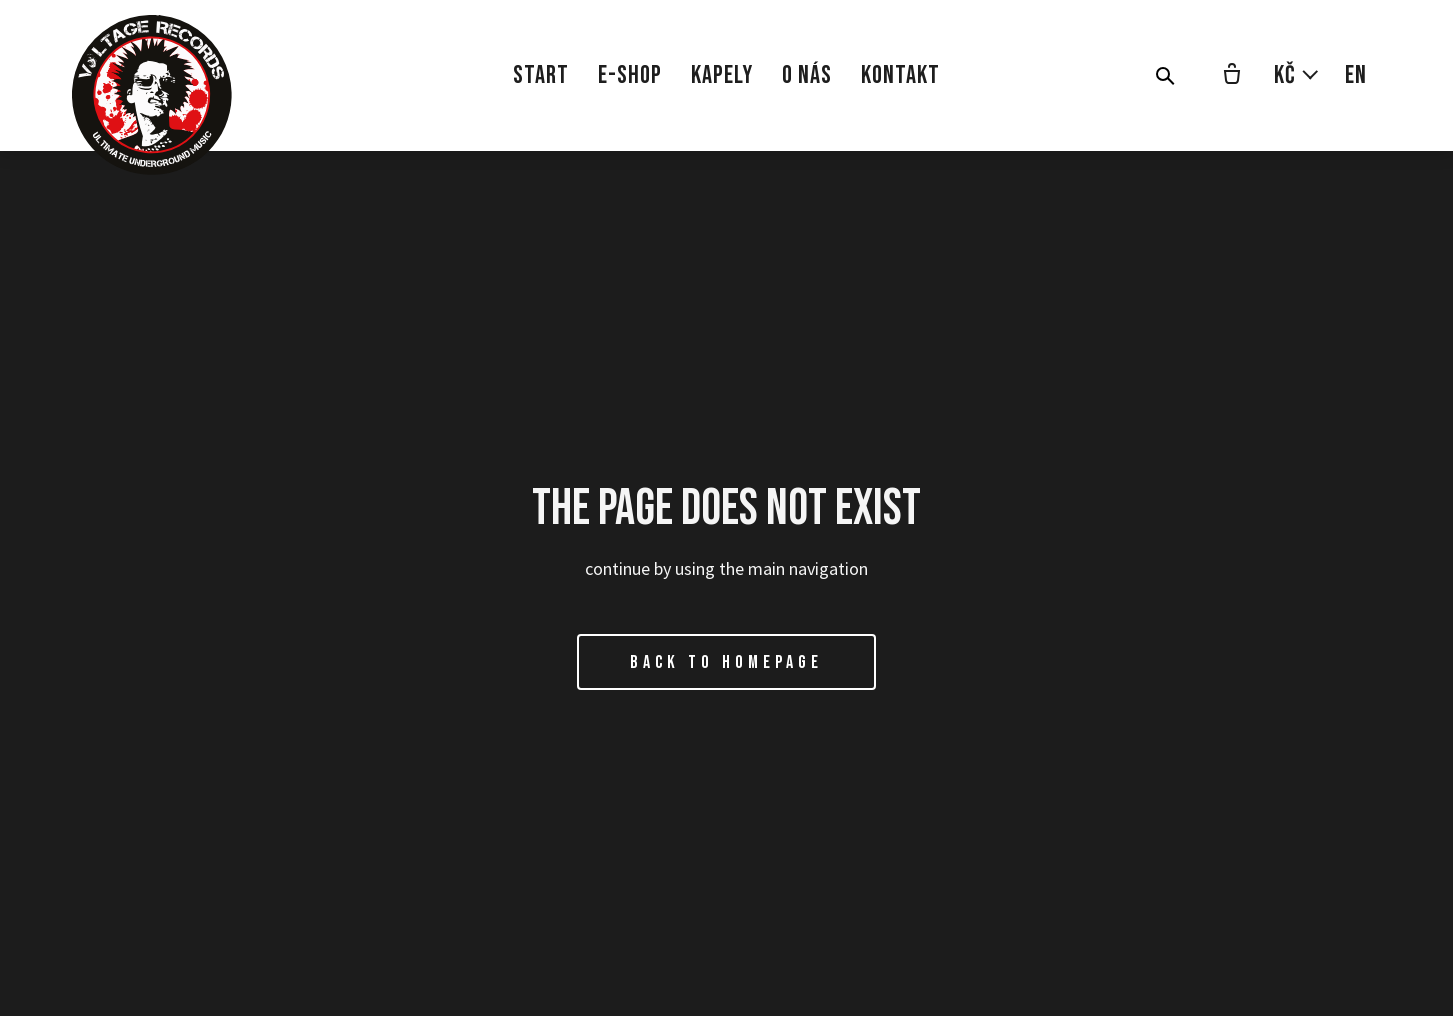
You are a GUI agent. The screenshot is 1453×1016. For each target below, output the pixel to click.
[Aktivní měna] (1296, 75)
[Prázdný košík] (1232, 76)
